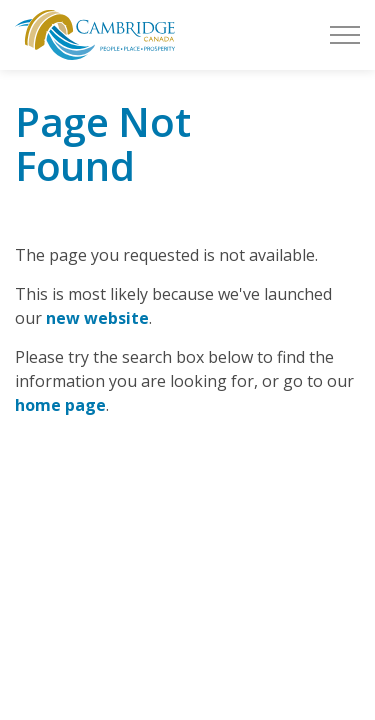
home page (60, 405)
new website (97, 318)
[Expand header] (345, 35)
